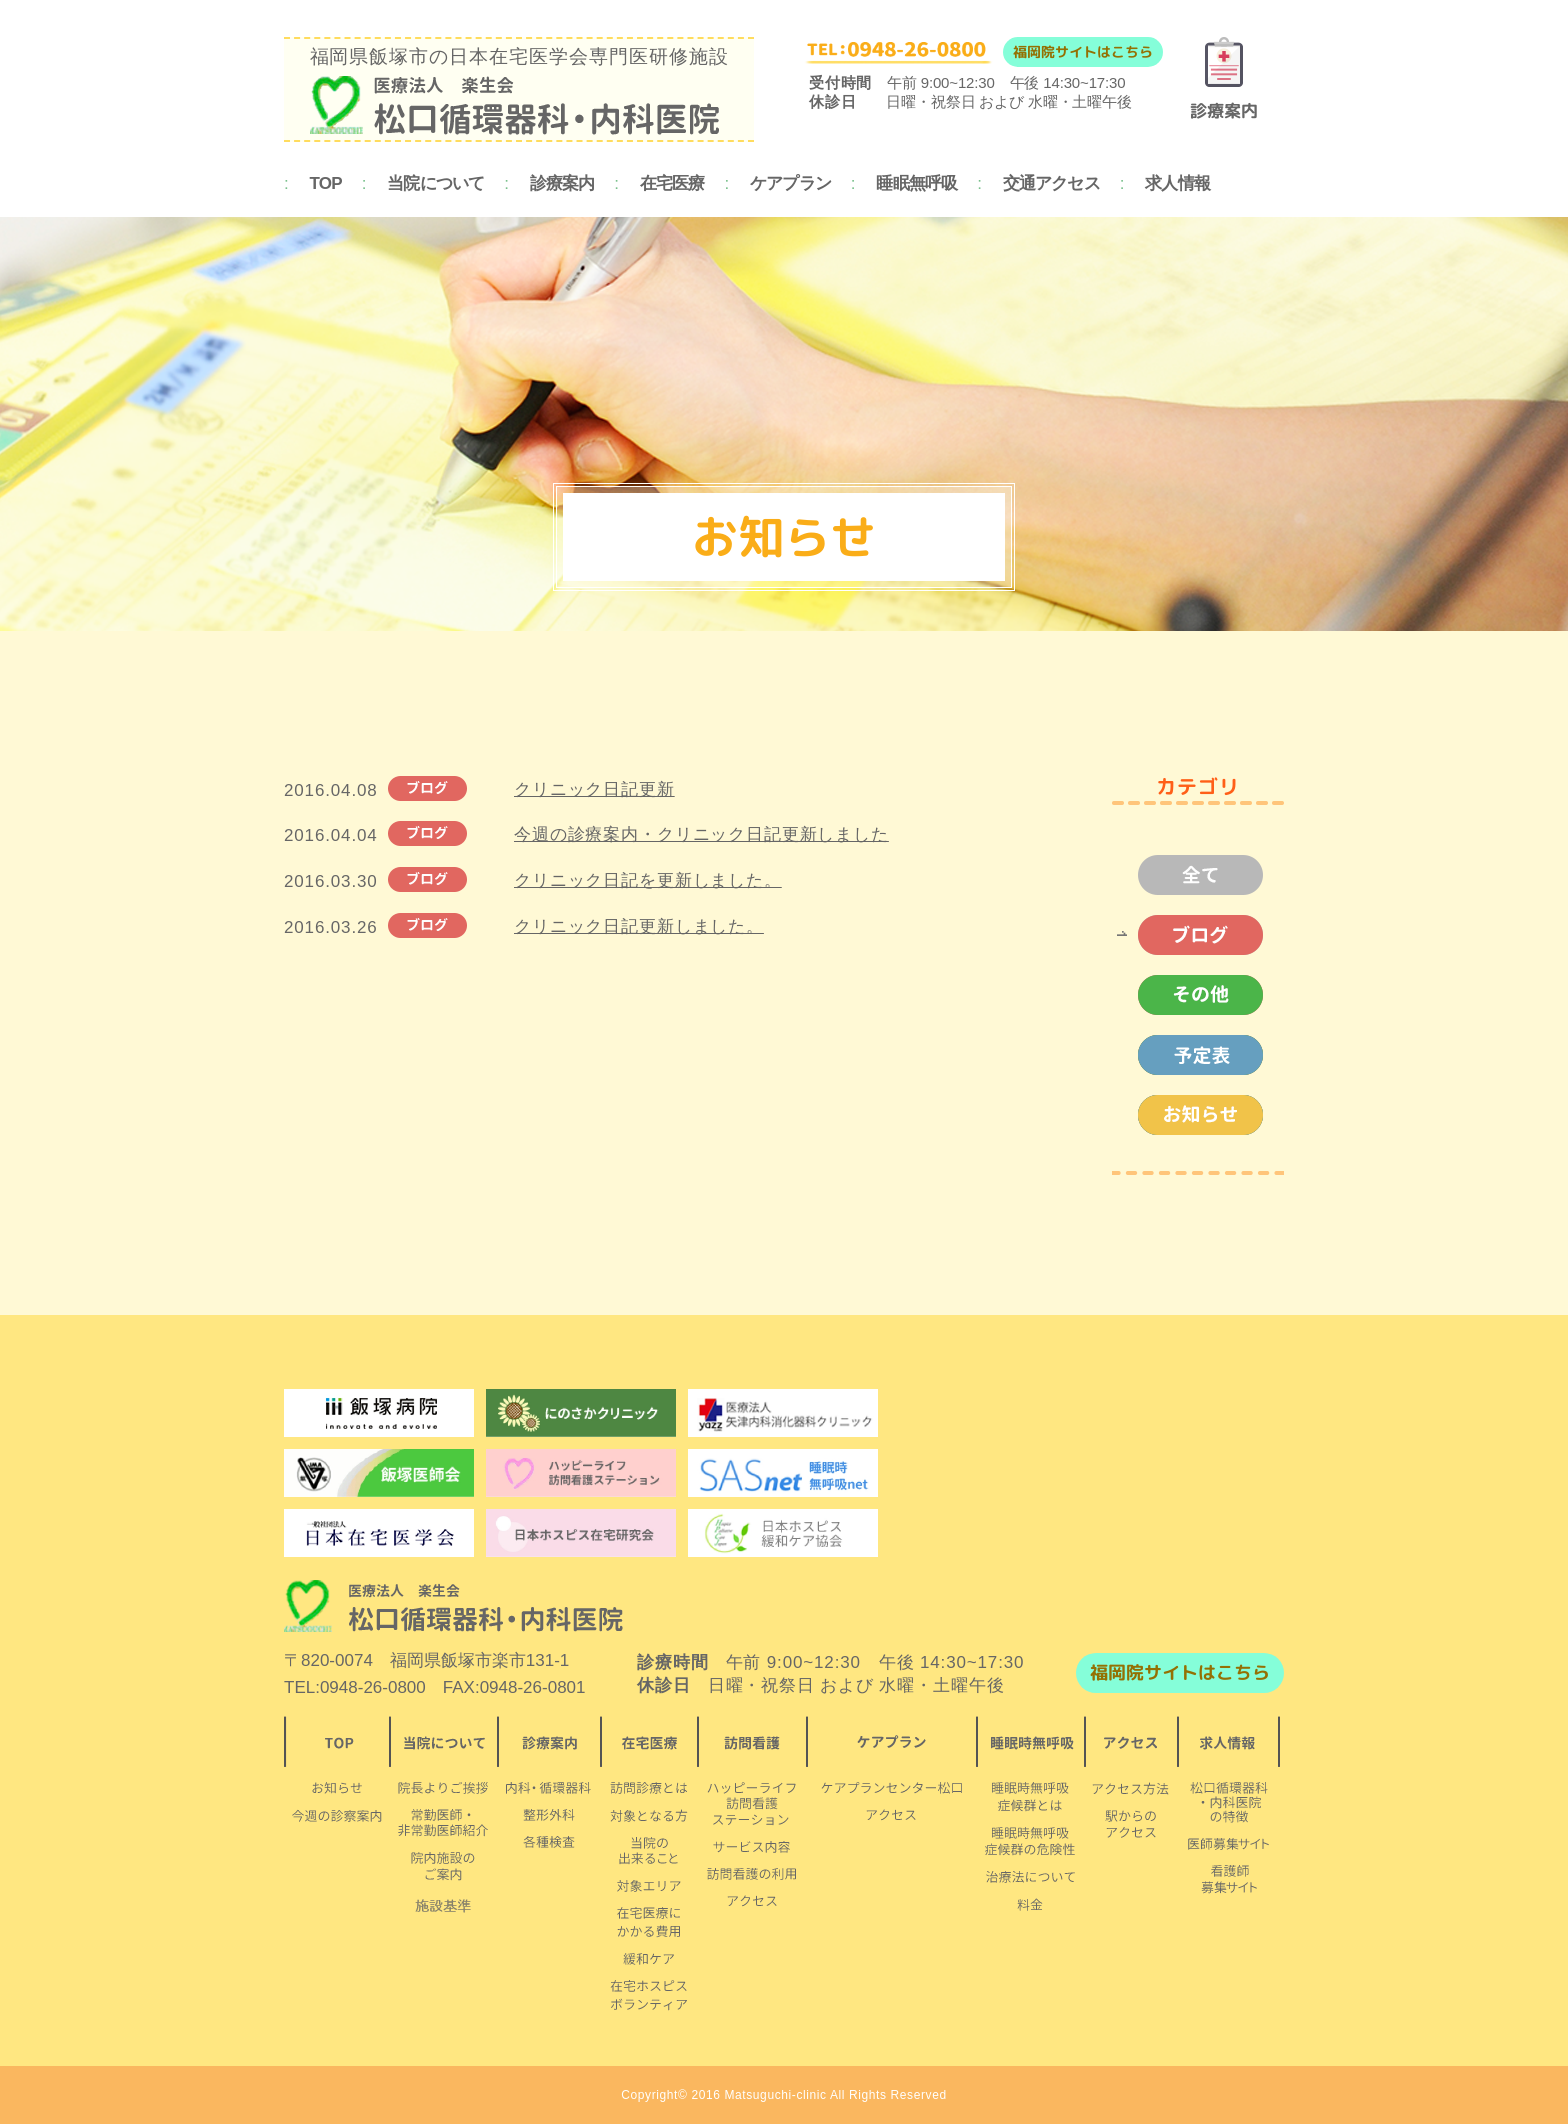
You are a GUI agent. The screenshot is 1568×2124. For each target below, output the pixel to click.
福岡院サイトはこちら (1083, 51)
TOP (326, 183)
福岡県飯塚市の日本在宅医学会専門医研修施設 (519, 90)
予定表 (1190, 1055)
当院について (435, 183)
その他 (1190, 995)
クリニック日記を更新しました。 (648, 880)
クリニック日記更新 (594, 789)
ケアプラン (790, 183)
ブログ (1190, 935)
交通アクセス (1051, 183)
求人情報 (1177, 183)
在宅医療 (672, 183)
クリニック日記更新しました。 (639, 926)
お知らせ (1190, 1115)
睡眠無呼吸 (916, 183)
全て (1190, 875)
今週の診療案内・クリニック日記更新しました (701, 834)
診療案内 (562, 183)
